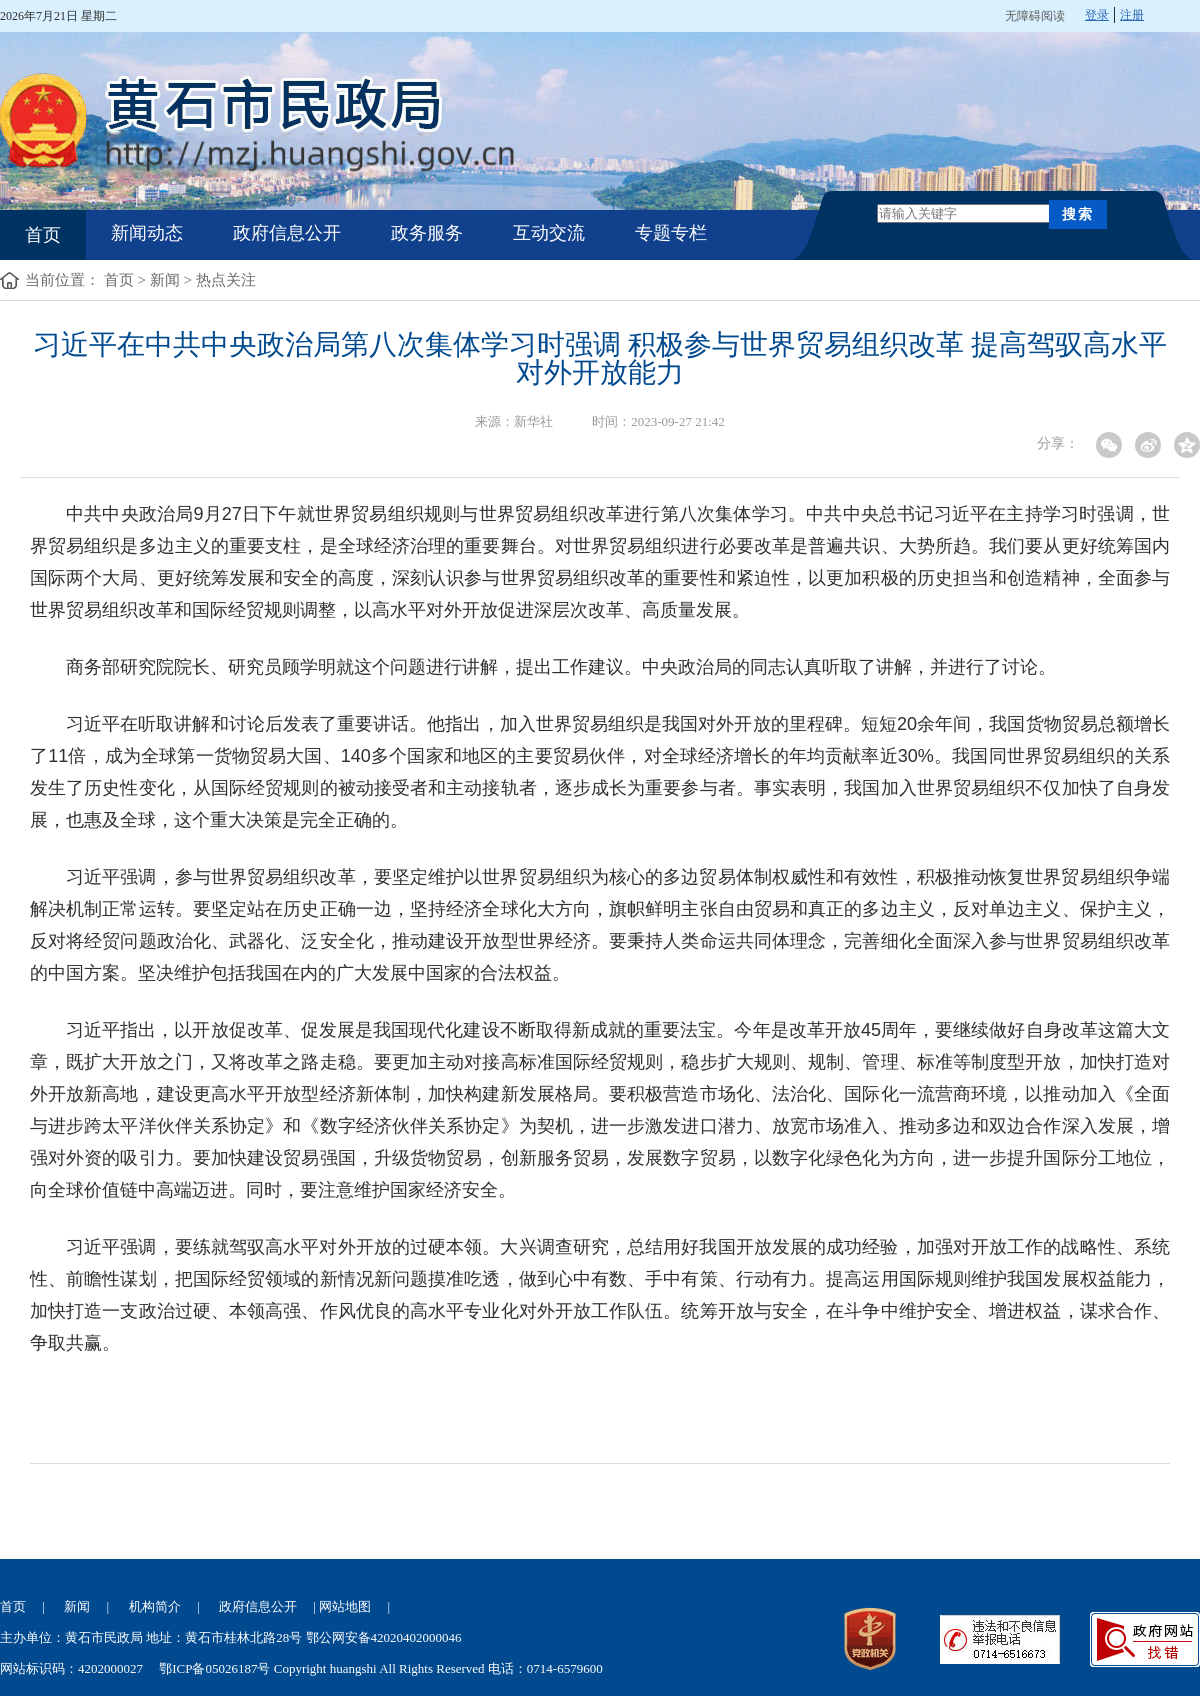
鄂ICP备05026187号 (214, 1668)
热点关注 (226, 280)
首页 (43, 235)
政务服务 (427, 233)
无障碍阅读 (1035, 16)
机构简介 (155, 1606)
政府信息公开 (287, 233)
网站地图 (345, 1606)
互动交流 (549, 233)
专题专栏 (671, 233)
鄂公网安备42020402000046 (384, 1637)
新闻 (165, 280)
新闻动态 (147, 233)
